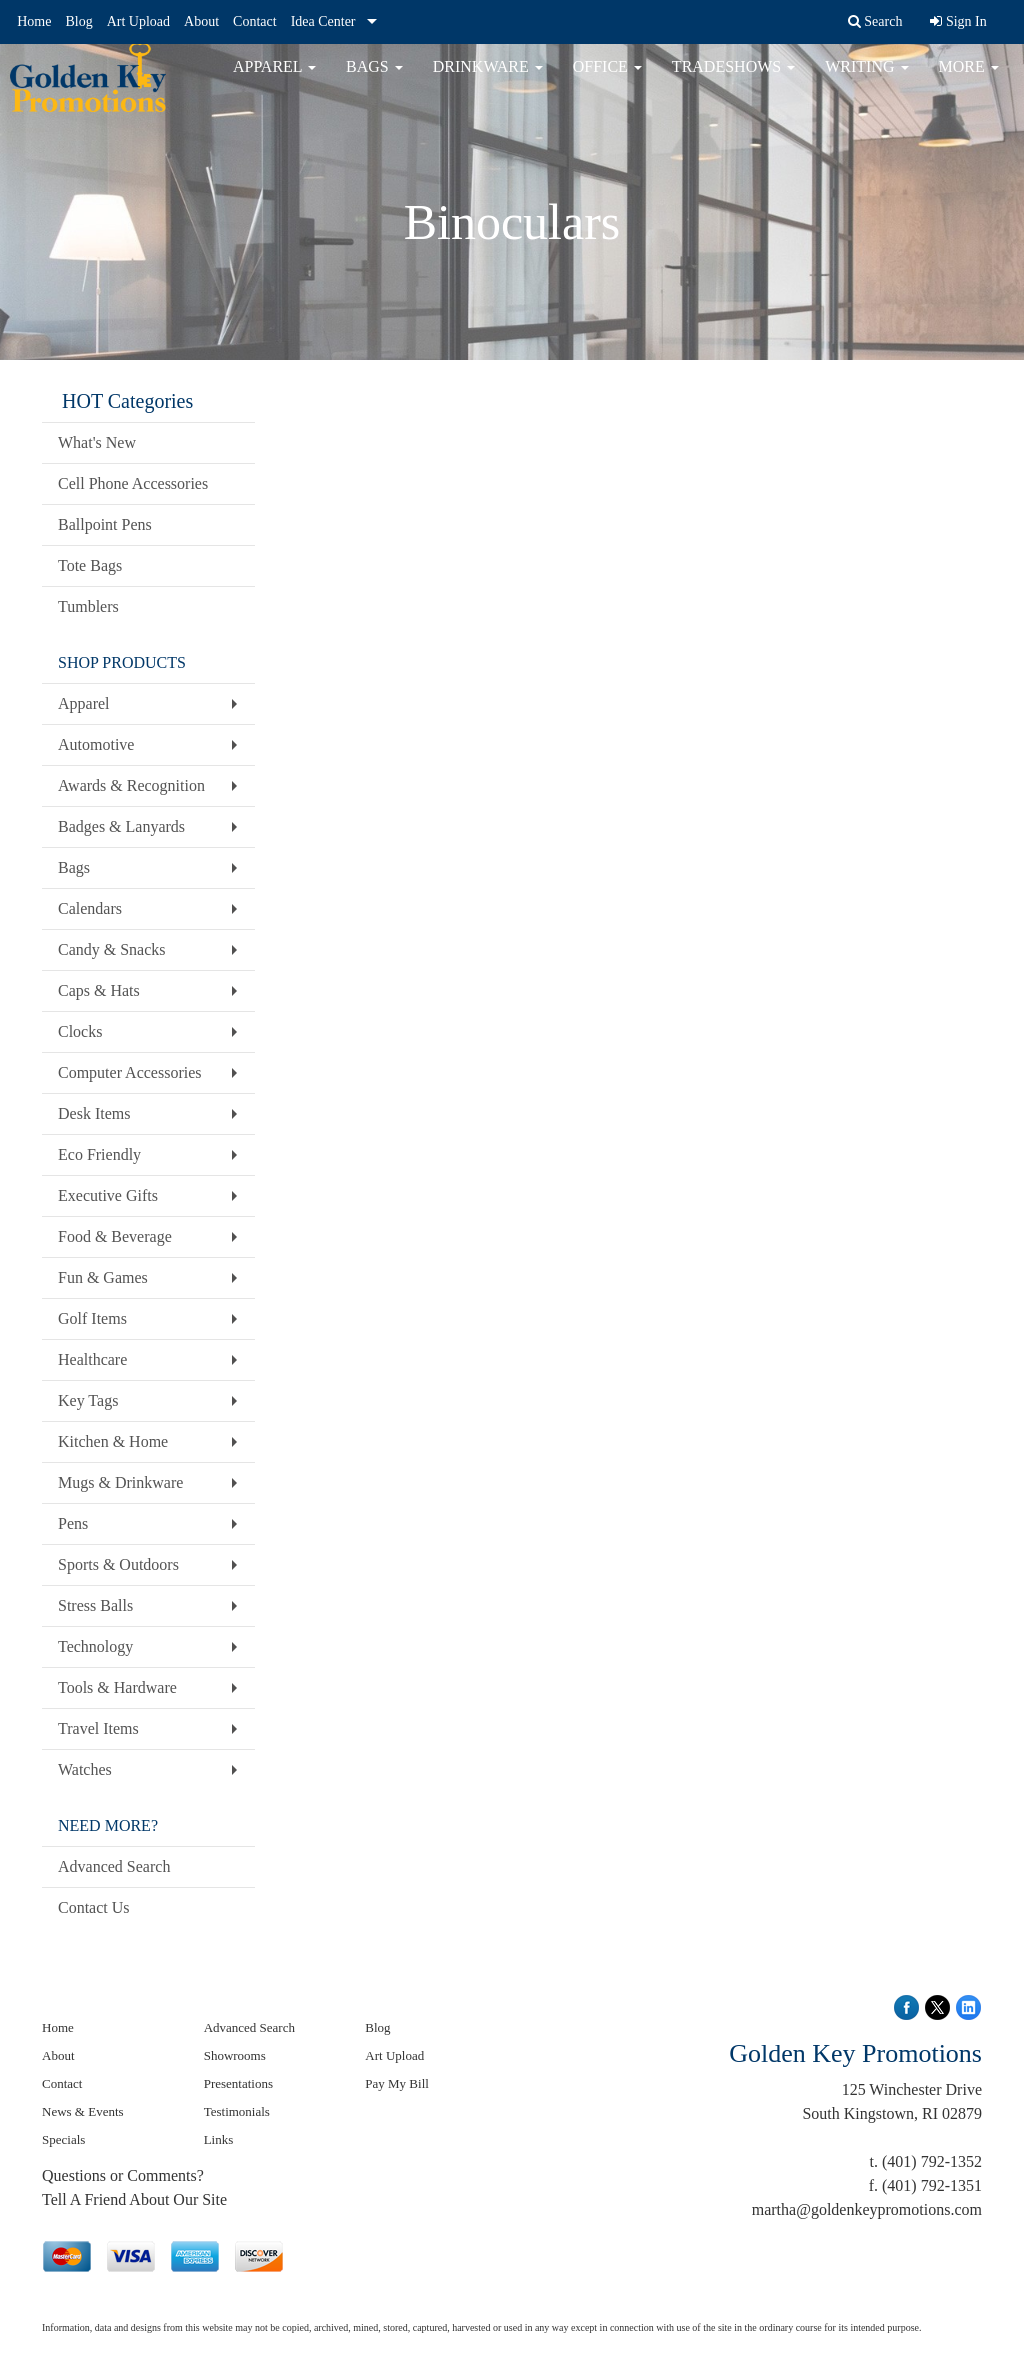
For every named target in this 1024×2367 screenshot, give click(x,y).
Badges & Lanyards (121, 826)
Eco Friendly (99, 1154)
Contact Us (94, 1907)
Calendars (90, 908)
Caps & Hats (99, 990)
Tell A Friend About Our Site (134, 2199)
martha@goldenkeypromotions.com (867, 2209)
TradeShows (733, 79)
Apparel (274, 79)
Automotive (96, 744)
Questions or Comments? (123, 2175)
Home (34, 21)
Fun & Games (103, 1277)
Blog (78, 21)
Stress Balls (95, 1605)
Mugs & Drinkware (120, 1482)
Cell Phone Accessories (133, 483)
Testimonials (237, 2111)
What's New (97, 442)
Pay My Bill (397, 2083)
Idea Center (323, 21)
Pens (73, 1523)
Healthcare (92, 1359)
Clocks (80, 1031)
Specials (63, 2139)
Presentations (238, 2083)
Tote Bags (90, 565)
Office (607, 79)
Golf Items (92, 1318)
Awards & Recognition (131, 785)
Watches (85, 1769)
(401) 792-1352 (932, 2161)
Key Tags (88, 1400)
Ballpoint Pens (105, 524)
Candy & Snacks (112, 949)
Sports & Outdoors (118, 1564)
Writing (866, 79)
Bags (374, 79)
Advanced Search (114, 1866)
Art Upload (138, 21)
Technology (95, 1646)
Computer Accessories (130, 1072)
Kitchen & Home (113, 1441)
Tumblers (88, 606)
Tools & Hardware (117, 1687)
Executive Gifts (108, 1195)
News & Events (83, 2111)
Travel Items (98, 1728)
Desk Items (94, 1113)
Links (219, 2139)
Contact (255, 21)
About (201, 21)
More (969, 79)
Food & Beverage (115, 1236)
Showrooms (235, 2055)
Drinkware (488, 79)
